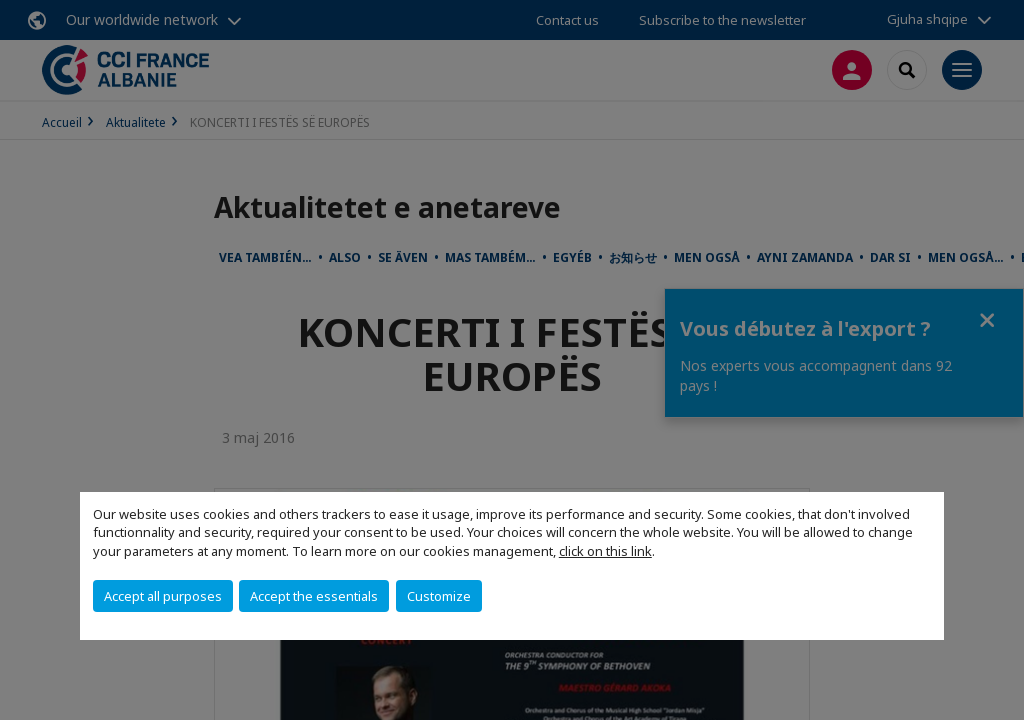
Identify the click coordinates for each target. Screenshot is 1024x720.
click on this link (605, 551)
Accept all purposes (163, 596)
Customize (439, 596)
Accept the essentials (314, 596)
